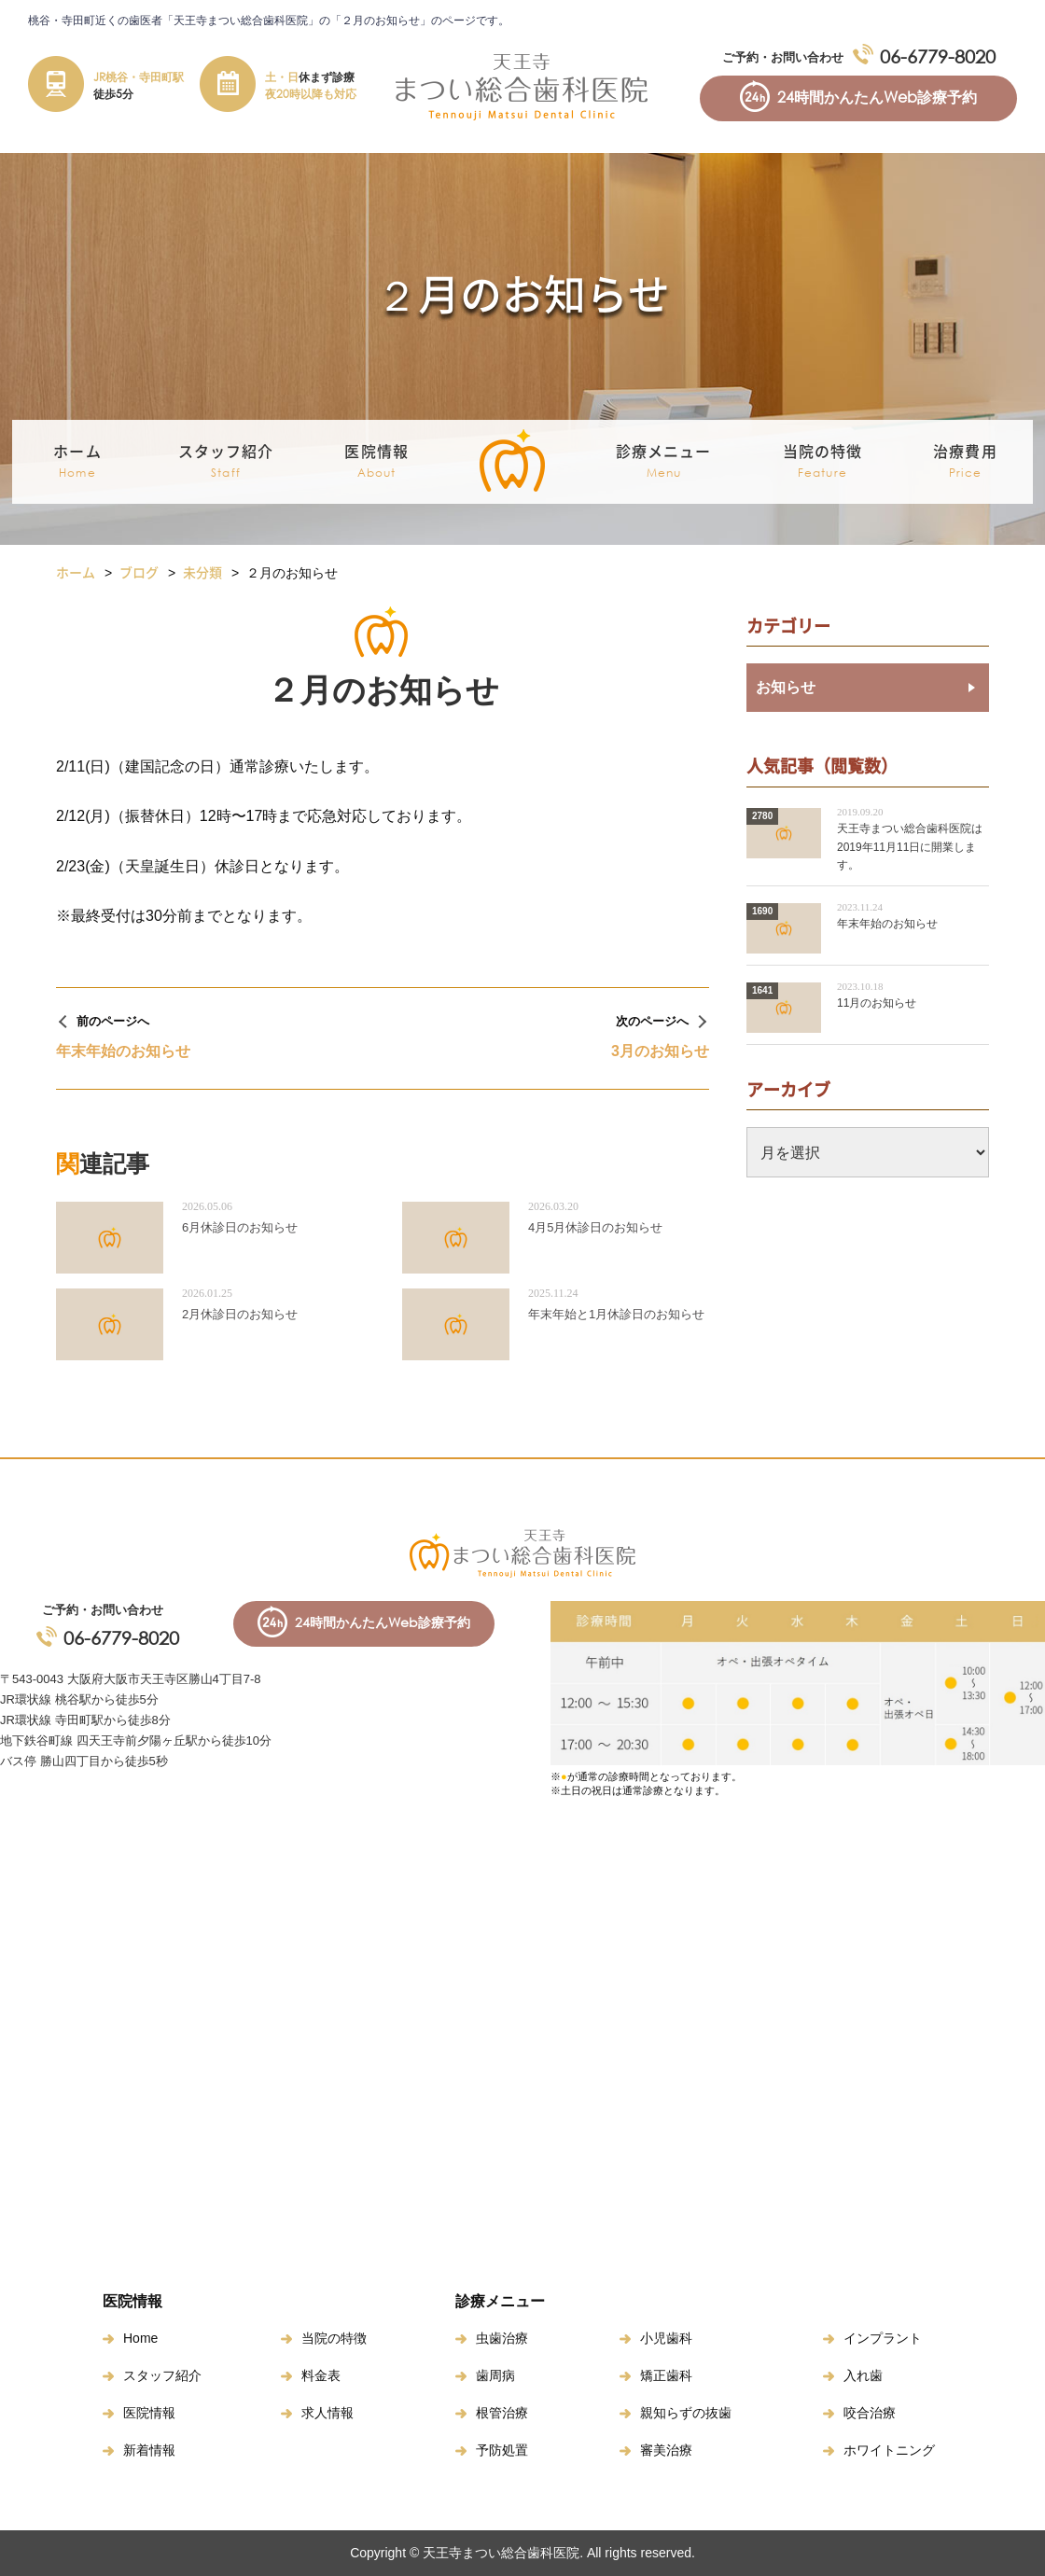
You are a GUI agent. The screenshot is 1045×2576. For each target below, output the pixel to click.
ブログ (139, 572)
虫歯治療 (502, 2338)
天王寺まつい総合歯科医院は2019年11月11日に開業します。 (909, 846)
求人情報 (327, 2412)
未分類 (202, 572)
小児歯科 (666, 2338)
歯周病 (495, 2375)
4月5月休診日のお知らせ (595, 1227)
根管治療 (502, 2412)
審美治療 (666, 2450)
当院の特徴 (823, 461)
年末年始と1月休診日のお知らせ (616, 1314)
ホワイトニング (889, 2450)
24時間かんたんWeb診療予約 (877, 97)
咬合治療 (869, 2412)
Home (140, 2338)
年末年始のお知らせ (887, 923)
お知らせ (785, 687)
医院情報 (149, 2412)
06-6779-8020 (938, 56)
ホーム (77, 461)
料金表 (321, 2375)
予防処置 (502, 2450)
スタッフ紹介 (162, 2375)
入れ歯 (863, 2375)
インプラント (882, 2338)
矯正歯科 (666, 2375)
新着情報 (149, 2450)
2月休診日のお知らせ (240, 1314)
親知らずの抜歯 (686, 2412)
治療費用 (964, 461)
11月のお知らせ (876, 1003)
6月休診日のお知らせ (240, 1227)
